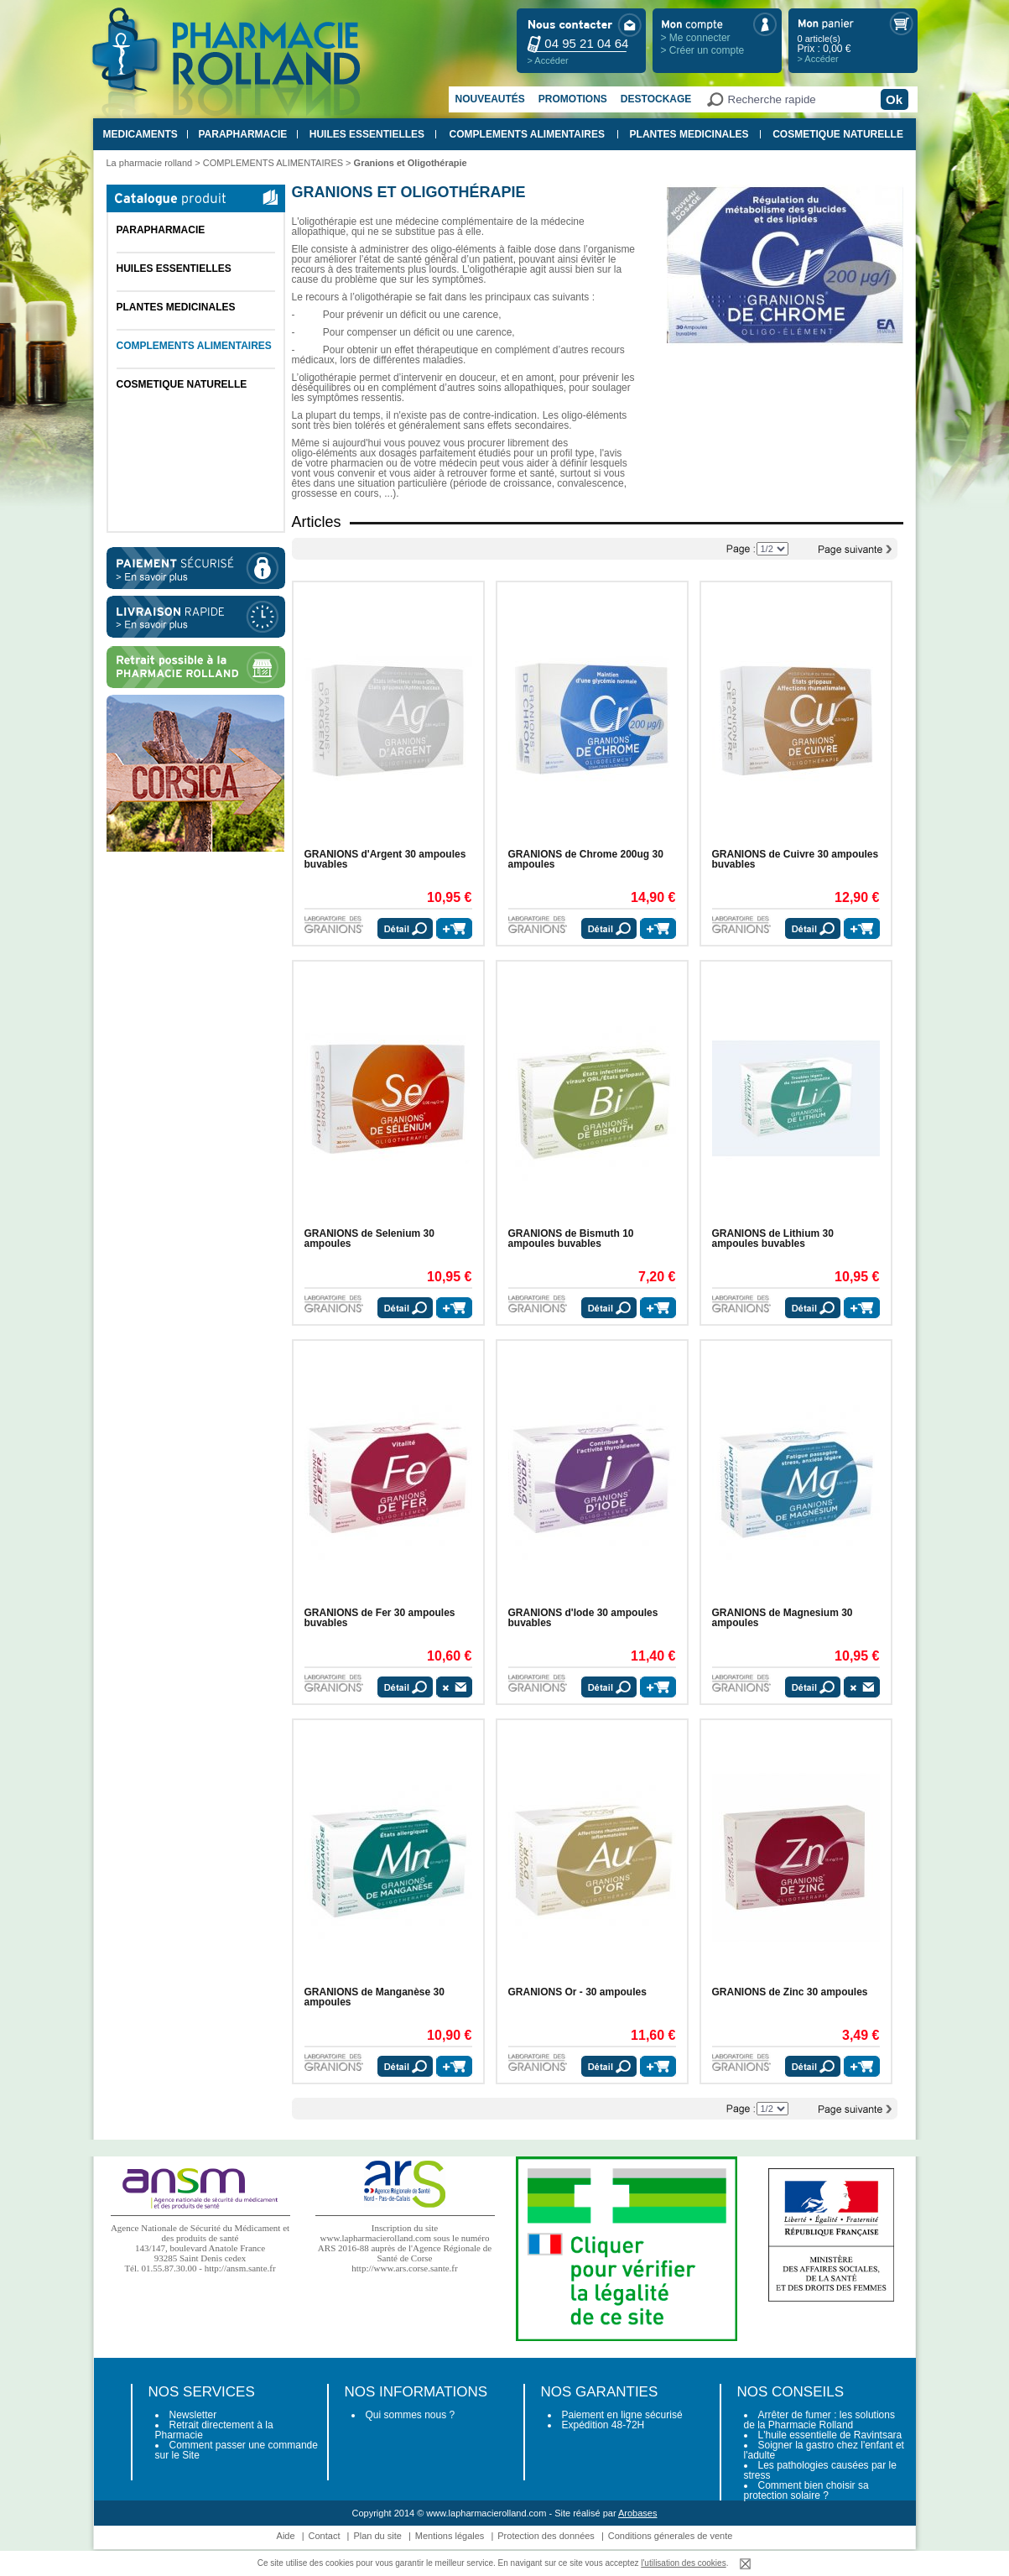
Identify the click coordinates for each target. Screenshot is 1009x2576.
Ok (894, 99)
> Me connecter (696, 38)
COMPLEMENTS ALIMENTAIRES (527, 134)
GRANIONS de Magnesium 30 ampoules (782, 1618)
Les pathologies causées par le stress (820, 2470)
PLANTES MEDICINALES (689, 134)
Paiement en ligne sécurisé (622, 2415)
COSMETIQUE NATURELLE (837, 134)
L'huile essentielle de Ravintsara (830, 2435)
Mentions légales (450, 2536)
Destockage (656, 99)
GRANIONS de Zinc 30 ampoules (790, 1992)
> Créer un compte (703, 50)
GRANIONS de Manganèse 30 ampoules (374, 1997)
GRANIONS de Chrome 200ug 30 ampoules (585, 859)
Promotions (572, 99)
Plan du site (377, 2536)
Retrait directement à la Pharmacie (214, 2430)
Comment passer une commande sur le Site (236, 2450)
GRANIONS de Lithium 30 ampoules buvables (773, 1238)
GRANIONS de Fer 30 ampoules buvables (379, 1618)
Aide (286, 2536)
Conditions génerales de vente (670, 2536)
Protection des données (546, 2536)
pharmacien (358, 463)
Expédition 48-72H (603, 2425)
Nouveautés (490, 99)
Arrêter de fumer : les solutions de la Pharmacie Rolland (819, 2420)
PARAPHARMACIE (242, 134)
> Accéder (548, 60)
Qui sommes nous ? (410, 2415)
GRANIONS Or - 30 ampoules (577, 1992)
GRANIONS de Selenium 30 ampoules (369, 1238)
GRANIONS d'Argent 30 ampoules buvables (385, 859)
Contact (325, 2536)
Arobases (637, 2513)
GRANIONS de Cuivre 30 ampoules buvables (795, 859)
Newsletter (193, 2415)
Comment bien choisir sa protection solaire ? (806, 2490)
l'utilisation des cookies (683, 2563)
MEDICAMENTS (140, 134)
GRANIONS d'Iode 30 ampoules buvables (583, 1618)
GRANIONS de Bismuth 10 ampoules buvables (571, 1238)
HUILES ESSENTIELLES (366, 134)
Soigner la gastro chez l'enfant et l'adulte (824, 2450)
